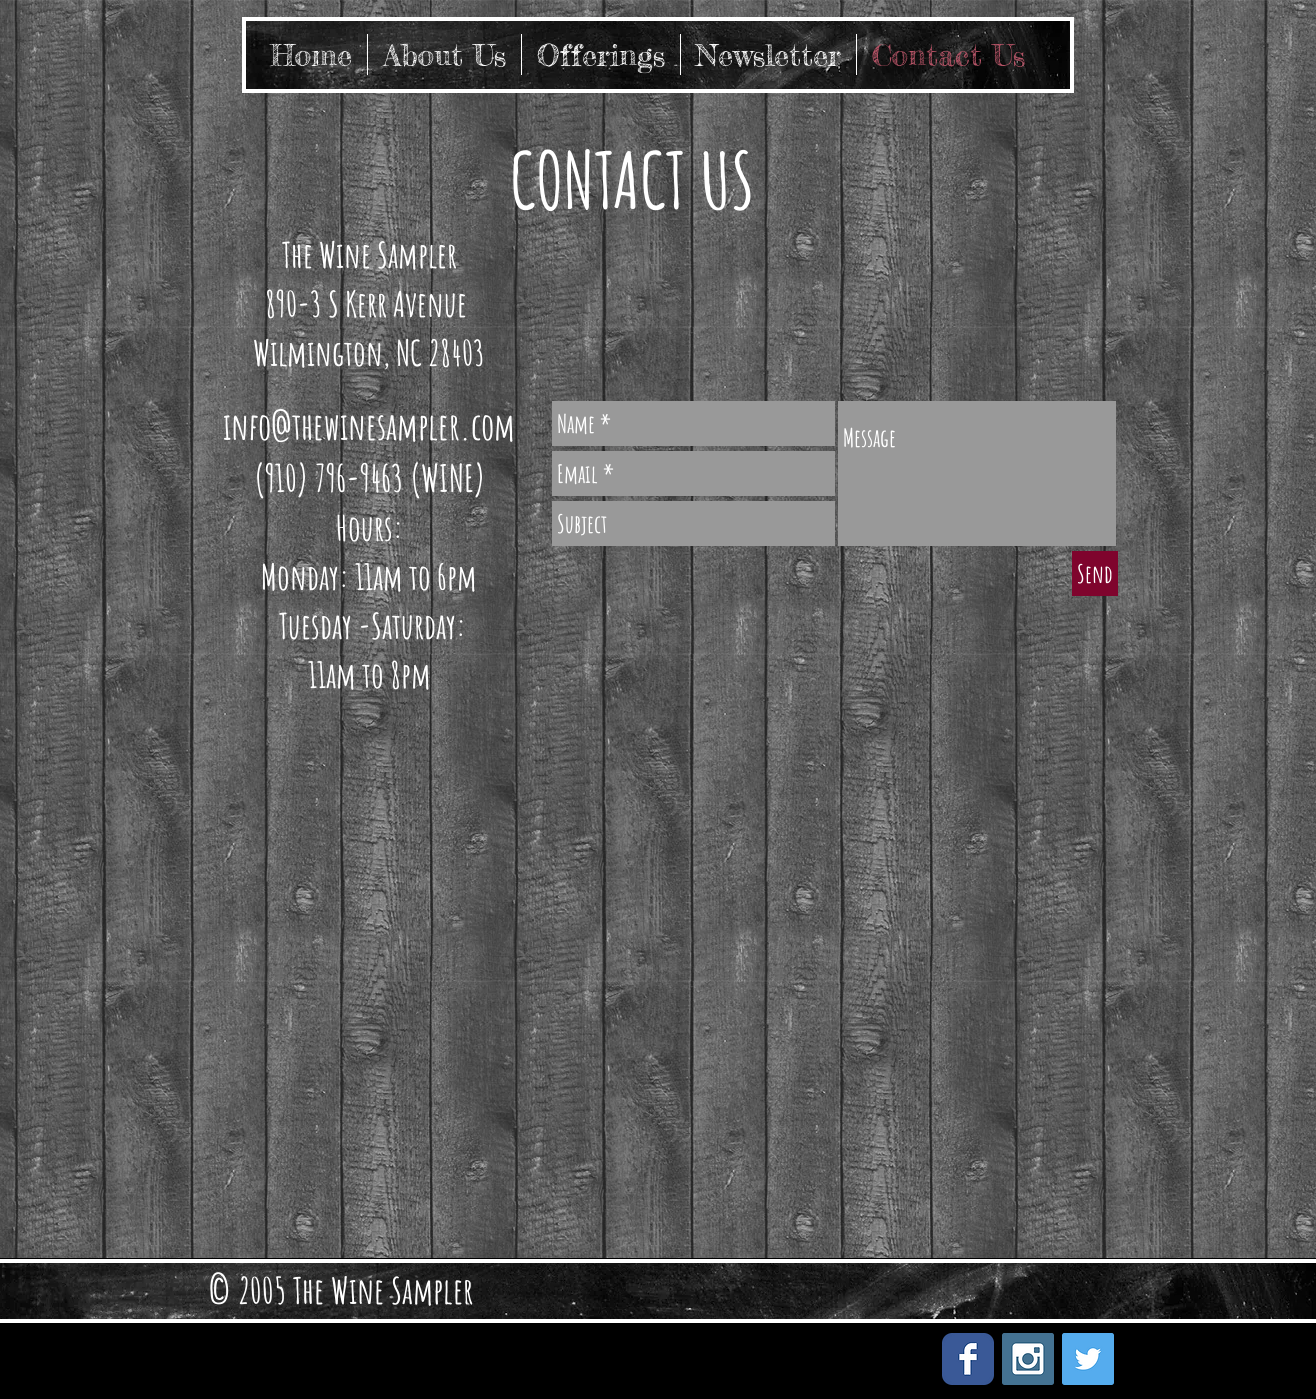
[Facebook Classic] (968, 1359)
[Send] (1095, 573)
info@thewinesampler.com (369, 425)
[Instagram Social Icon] (1028, 1359)
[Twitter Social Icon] (1088, 1359)
